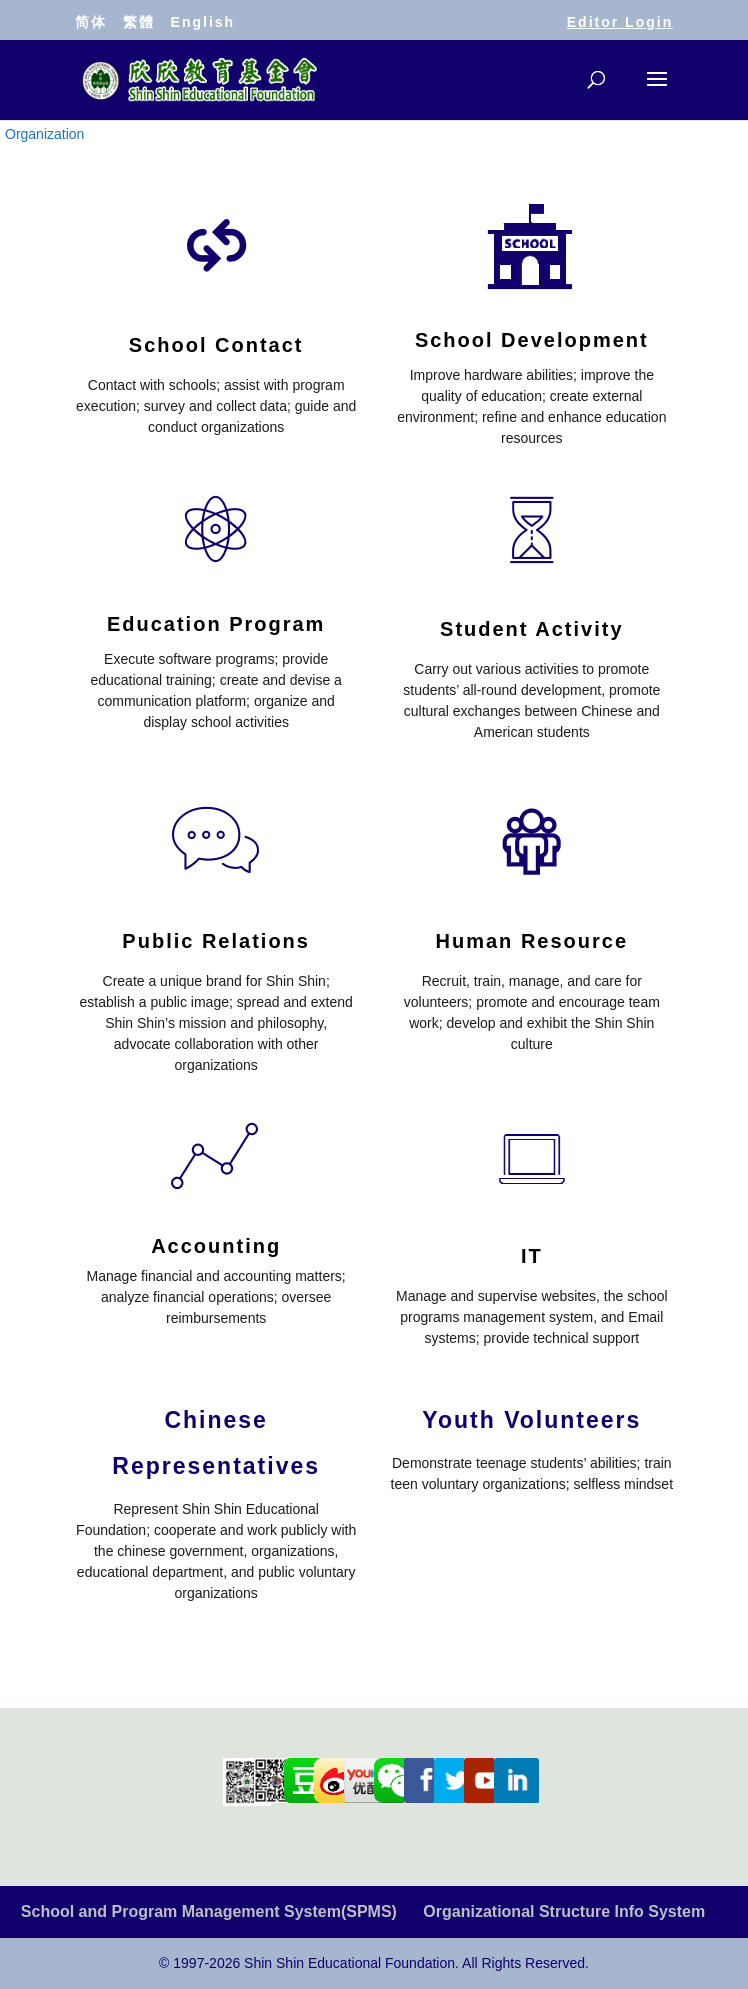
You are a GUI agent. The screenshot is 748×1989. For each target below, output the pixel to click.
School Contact (216, 345)
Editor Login (620, 22)
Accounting (216, 1246)
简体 (91, 22)
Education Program (216, 624)
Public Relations (216, 941)
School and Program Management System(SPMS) (209, 1911)
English (203, 22)
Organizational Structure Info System (564, 1911)
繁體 (139, 22)
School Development (532, 340)
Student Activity (532, 629)
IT (532, 1256)
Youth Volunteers (531, 1420)
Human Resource (532, 941)
